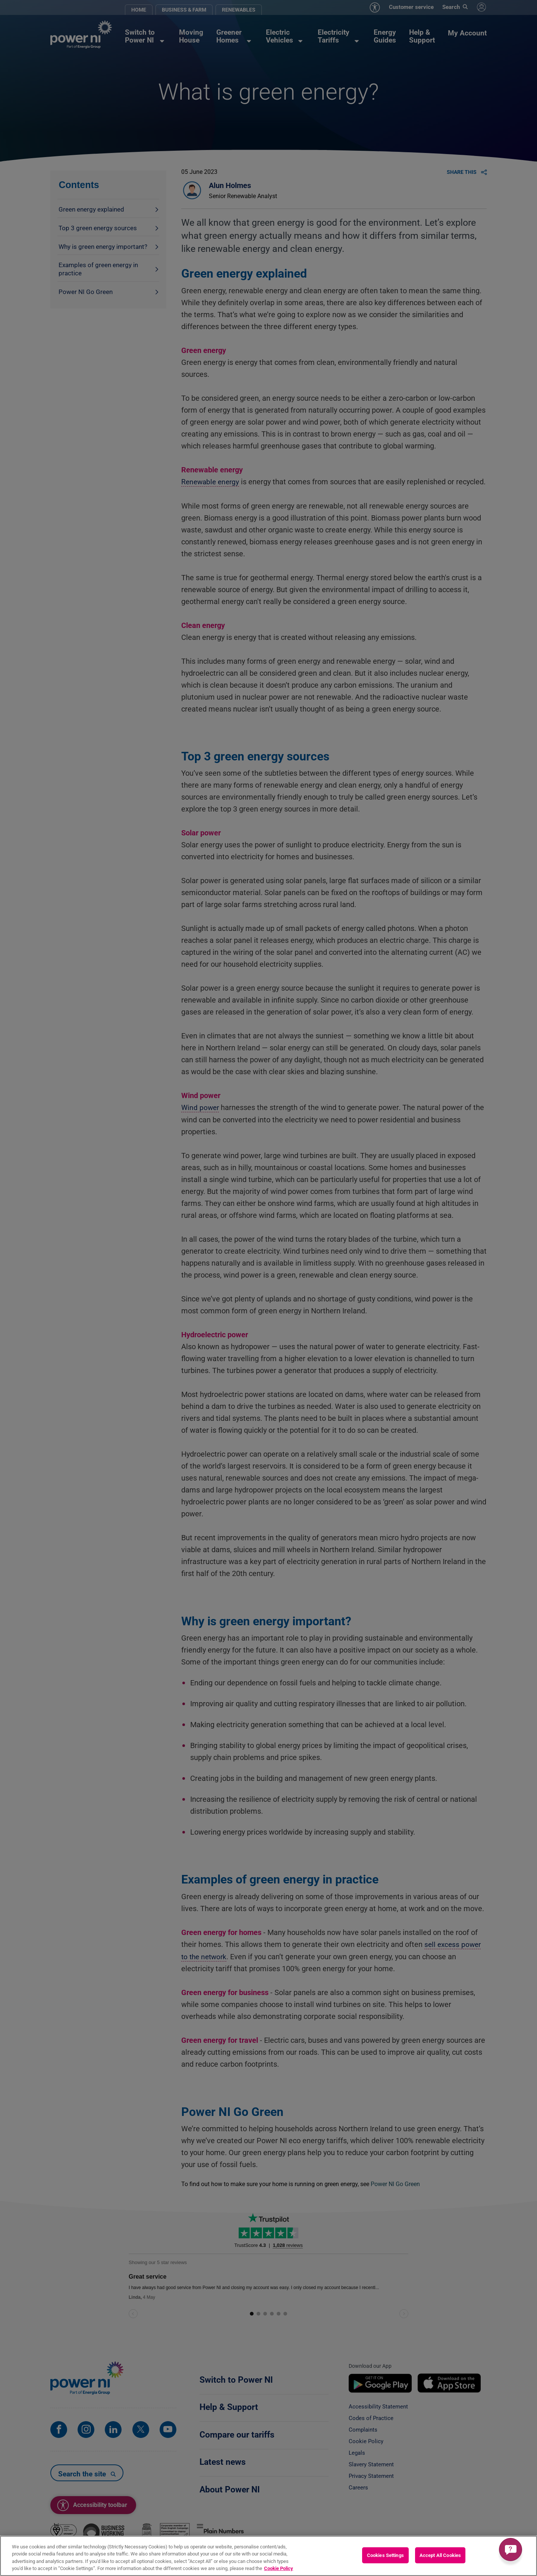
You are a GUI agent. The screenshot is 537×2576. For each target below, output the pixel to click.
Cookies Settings (385, 2555)
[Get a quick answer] (510, 2549)
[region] (268, 2556)
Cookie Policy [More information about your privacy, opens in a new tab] (278, 2568)
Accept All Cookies (440, 2555)
